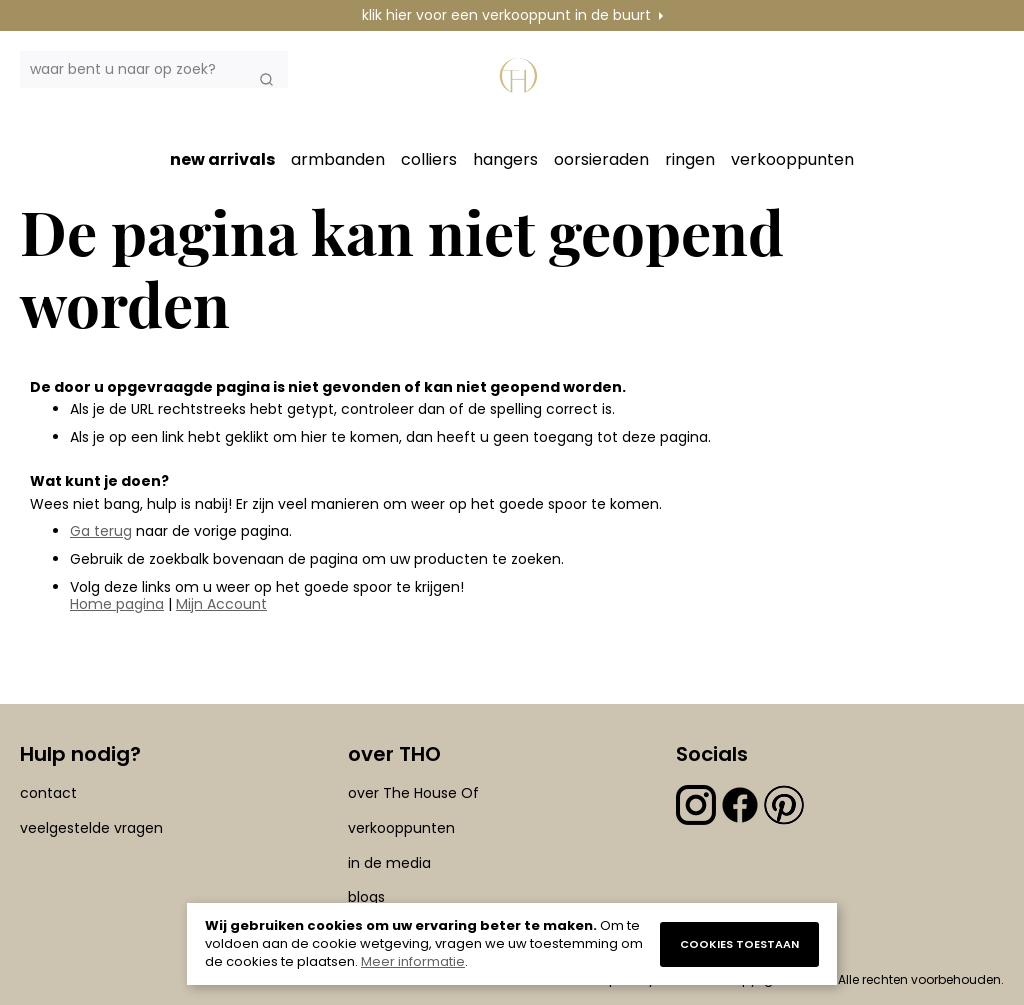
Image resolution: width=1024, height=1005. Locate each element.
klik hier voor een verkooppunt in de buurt (506, 15)
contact (48, 793)
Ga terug (101, 531)
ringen (690, 159)
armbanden (338, 159)
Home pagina (117, 604)
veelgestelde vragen (91, 828)
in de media (389, 863)
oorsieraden (601, 159)
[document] (512, 944)
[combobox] (154, 69)
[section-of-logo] (521, 86)
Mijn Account (221, 604)
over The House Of (413, 793)
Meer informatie (413, 961)
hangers (505, 159)
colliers (429, 159)
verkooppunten (792, 159)
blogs (366, 897)
